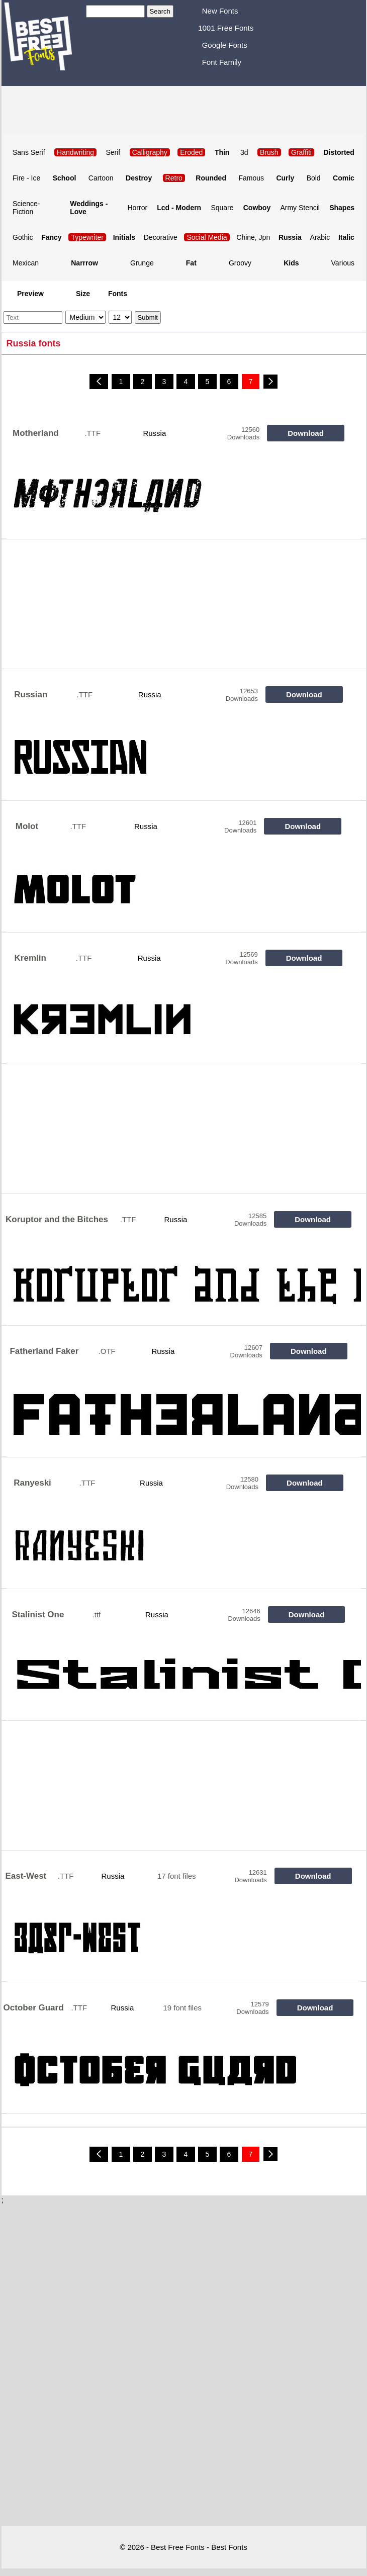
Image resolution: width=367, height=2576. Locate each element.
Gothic (23, 237)
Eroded (191, 152)
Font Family (221, 62)
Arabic (320, 237)
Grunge (142, 263)
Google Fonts (224, 45)
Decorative (160, 237)
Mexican (26, 263)
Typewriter (87, 237)
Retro (173, 178)
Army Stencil (300, 208)
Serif (113, 152)
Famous (251, 178)
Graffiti (301, 152)
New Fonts (220, 11)
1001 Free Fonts (225, 28)
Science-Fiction (26, 208)
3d (244, 152)
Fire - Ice (26, 178)
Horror (137, 208)
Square (222, 208)
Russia (154, 433)
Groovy (240, 263)
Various (342, 263)
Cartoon (101, 178)
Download (306, 433)
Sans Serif (29, 152)
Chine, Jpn (253, 237)
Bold (314, 178)
